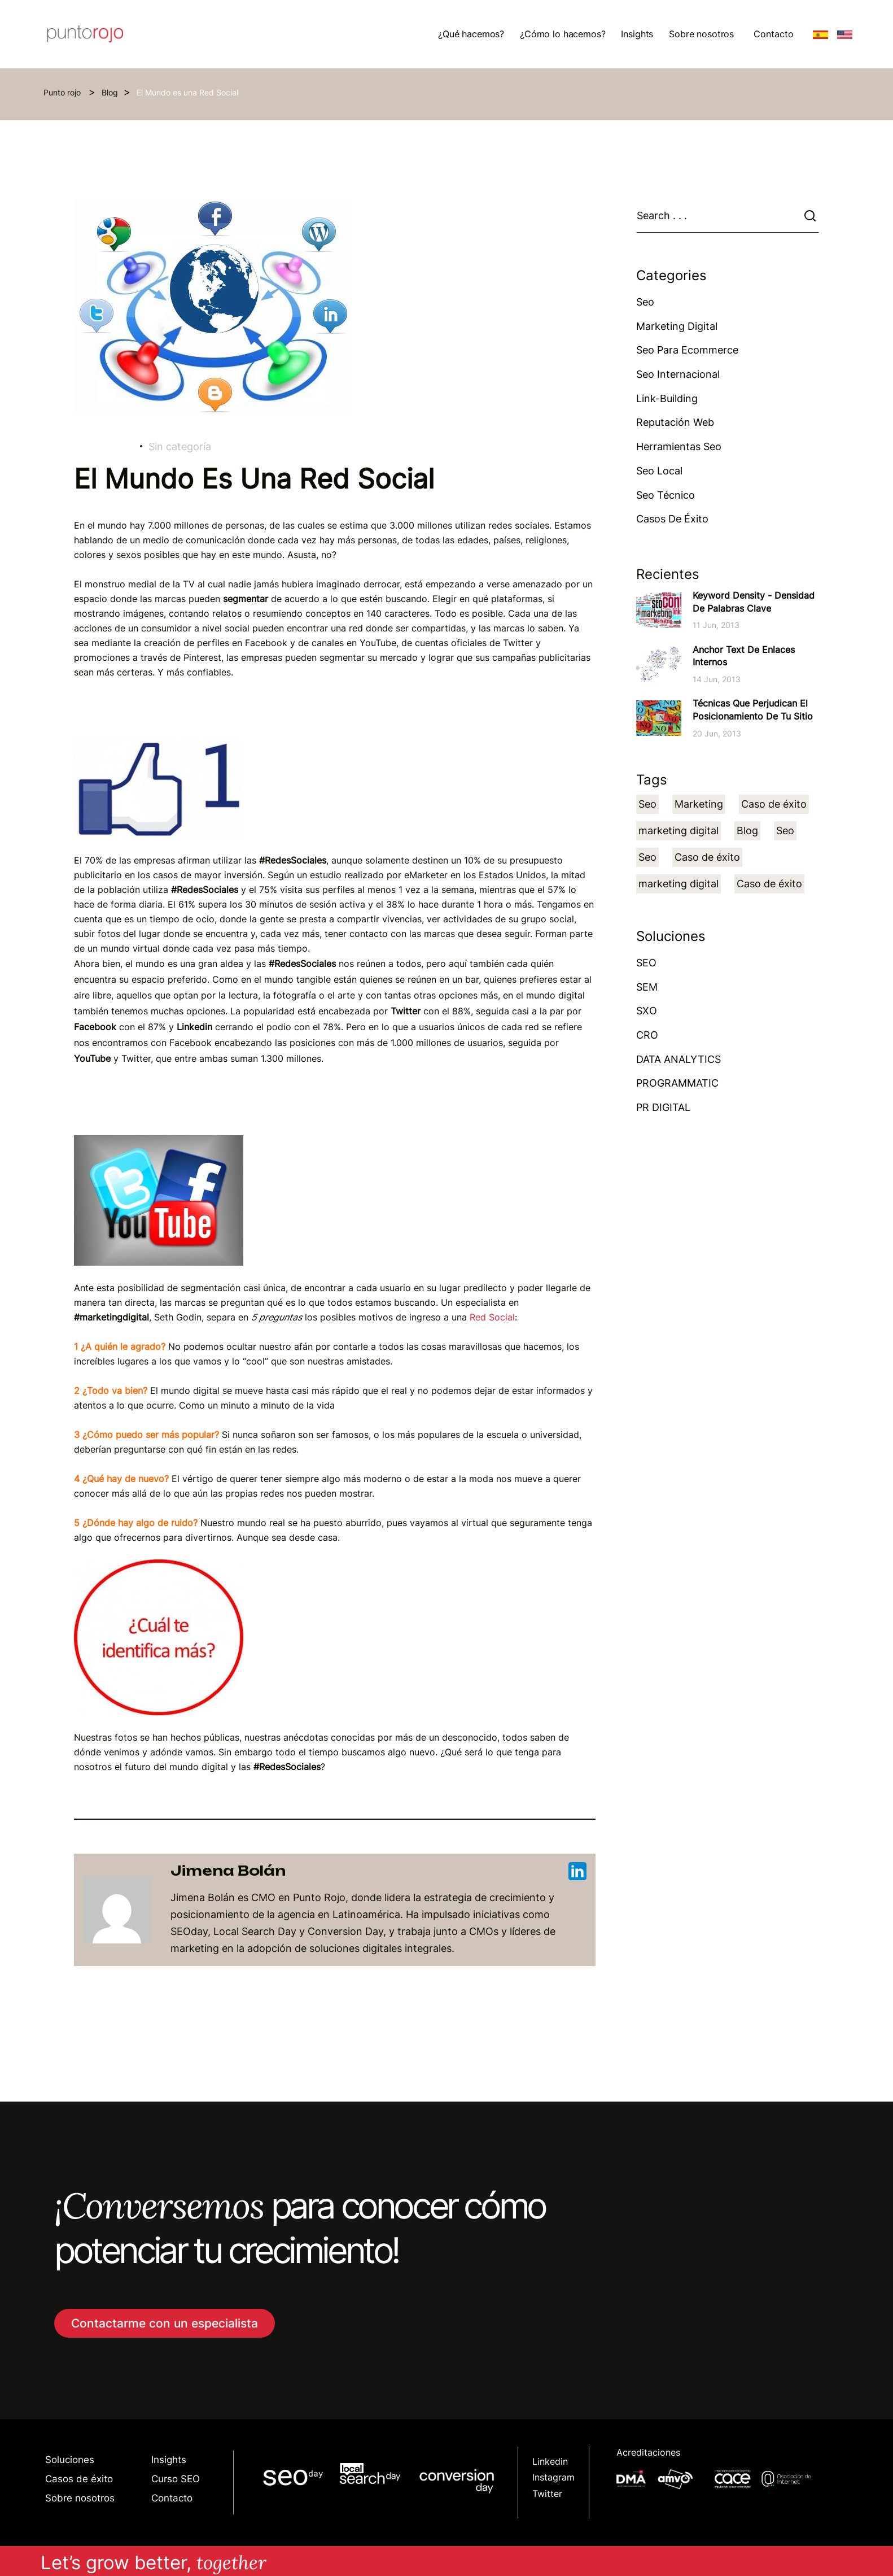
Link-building (667, 398)
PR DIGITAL (663, 1107)
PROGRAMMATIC (677, 1083)
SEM (647, 987)
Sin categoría (179, 446)
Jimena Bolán (378, 1871)
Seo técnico (665, 495)
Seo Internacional (678, 374)
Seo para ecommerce (687, 350)
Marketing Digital (676, 326)
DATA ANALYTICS (678, 1059)
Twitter (547, 2493)
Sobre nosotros (80, 2498)
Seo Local (659, 471)
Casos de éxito (672, 519)
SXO (646, 1011)
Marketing (699, 804)
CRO (647, 1035)
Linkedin (550, 2461)
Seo (645, 302)
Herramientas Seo (678, 446)
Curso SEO (175, 2479)
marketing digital (678, 830)
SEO (646, 963)
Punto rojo (63, 92)
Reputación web (675, 422)
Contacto (774, 34)
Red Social (492, 1317)
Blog (110, 92)
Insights (168, 2459)
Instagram (553, 2477)
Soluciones (69, 2459)
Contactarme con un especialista (164, 2323)
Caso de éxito (774, 804)
